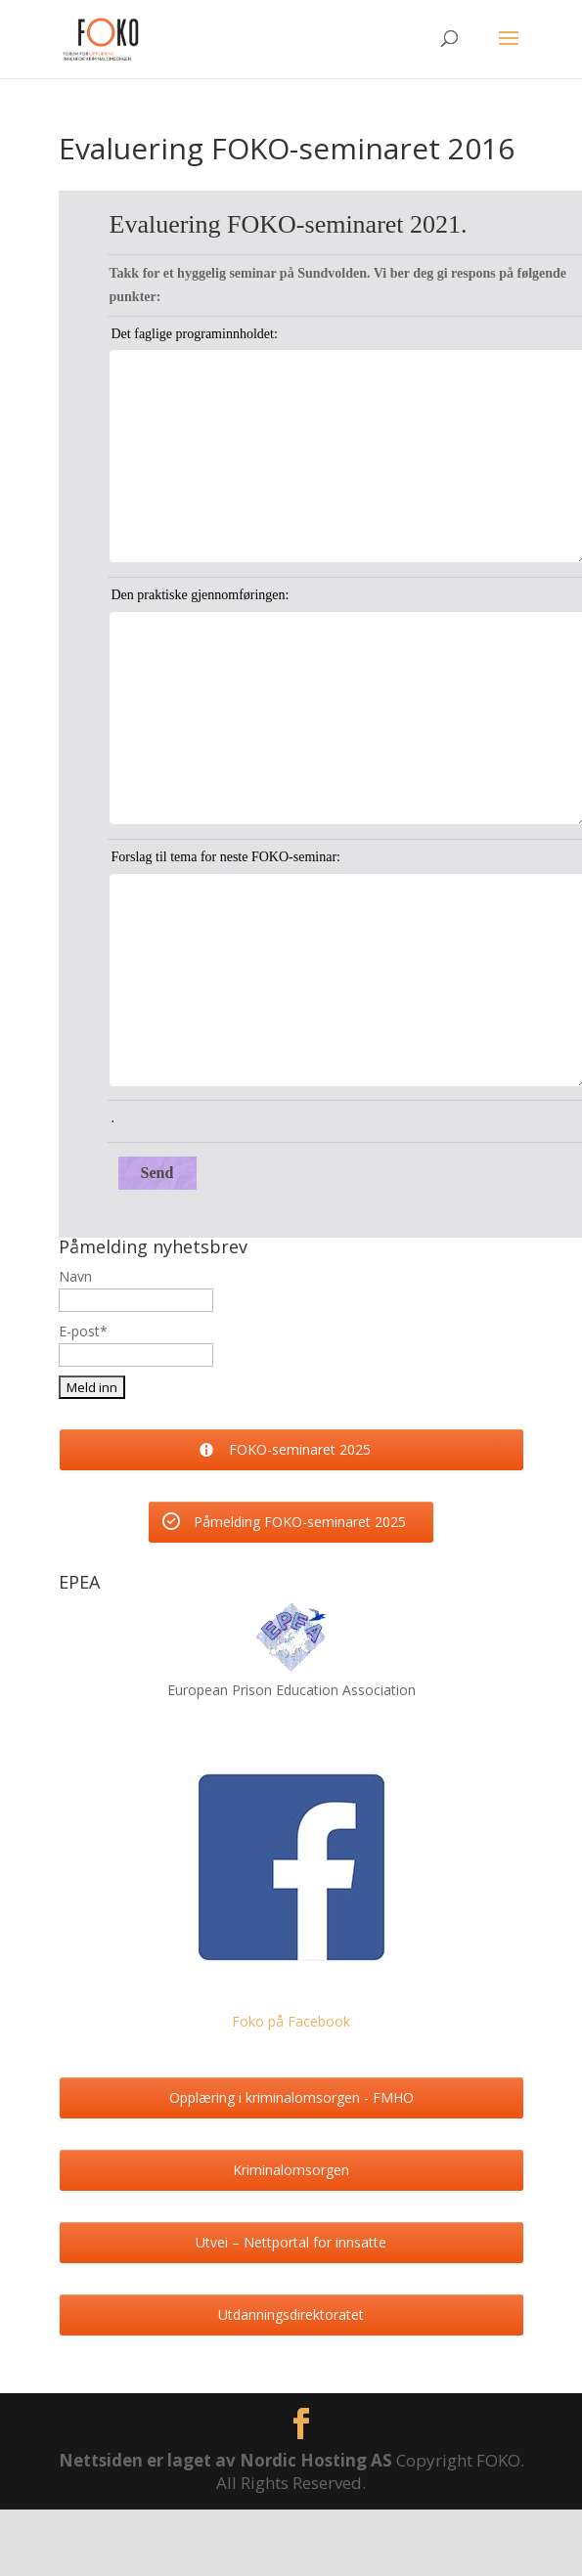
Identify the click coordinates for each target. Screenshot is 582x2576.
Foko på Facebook (291, 2021)
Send (157, 1172)
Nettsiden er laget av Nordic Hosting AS (227, 2460)
